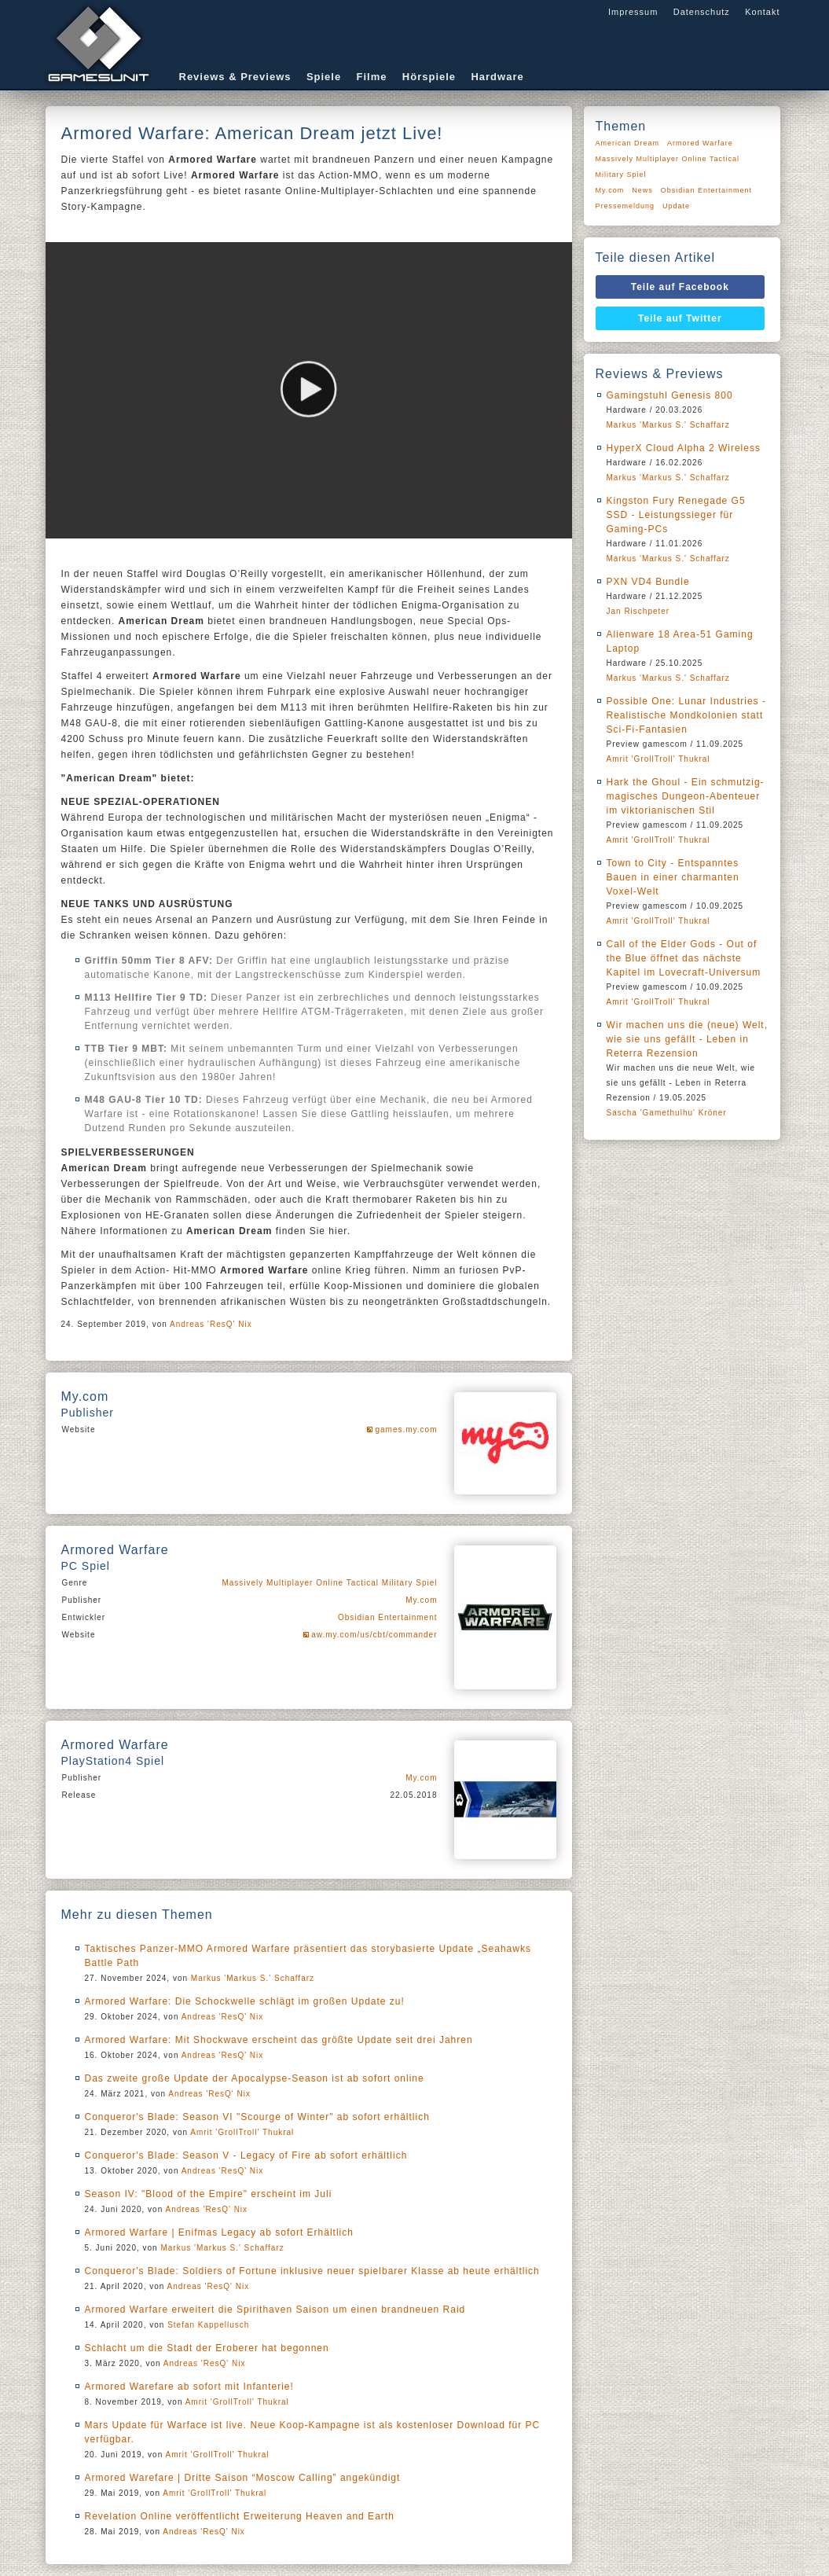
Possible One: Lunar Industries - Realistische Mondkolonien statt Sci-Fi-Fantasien (686, 715)
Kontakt (762, 12)
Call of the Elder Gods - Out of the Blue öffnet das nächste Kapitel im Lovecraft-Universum (684, 958)
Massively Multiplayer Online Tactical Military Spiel (329, 1582)
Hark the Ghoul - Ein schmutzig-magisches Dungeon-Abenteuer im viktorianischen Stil (686, 796)
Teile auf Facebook (680, 286)
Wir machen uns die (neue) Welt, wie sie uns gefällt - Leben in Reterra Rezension (687, 1039)
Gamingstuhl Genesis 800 (670, 395)
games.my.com (406, 1429)
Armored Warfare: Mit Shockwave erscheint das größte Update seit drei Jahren (279, 2039)
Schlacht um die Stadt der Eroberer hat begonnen (207, 2348)
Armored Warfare (700, 143)
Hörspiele (429, 77)
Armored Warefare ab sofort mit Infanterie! (189, 2386)
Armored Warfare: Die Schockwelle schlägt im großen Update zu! (245, 2001)
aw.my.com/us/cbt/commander (374, 1634)
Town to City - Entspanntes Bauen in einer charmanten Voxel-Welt (673, 877)
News (642, 190)
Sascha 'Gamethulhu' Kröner (667, 1112)
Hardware (497, 77)
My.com (421, 1600)
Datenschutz (701, 12)
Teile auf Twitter (680, 318)
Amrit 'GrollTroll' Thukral (242, 2132)
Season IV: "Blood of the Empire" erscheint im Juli (208, 2193)
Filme (372, 77)
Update (676, 206)
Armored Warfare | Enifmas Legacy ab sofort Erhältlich (219, 2232)
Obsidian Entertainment (388, 1617)
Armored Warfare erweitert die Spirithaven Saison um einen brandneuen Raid (275, 2309)
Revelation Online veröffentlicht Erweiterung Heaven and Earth (239, 2516)
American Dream (628, 143)
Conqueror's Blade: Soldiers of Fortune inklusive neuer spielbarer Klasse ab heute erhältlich (312, 2271)
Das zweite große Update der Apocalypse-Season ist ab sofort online (254, 2078)
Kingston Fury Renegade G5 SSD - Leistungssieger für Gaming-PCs (676, 515)
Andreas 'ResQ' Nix (211, 1324)
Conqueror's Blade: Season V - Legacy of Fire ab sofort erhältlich (246, 2155)
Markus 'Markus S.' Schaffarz (252, 1978)
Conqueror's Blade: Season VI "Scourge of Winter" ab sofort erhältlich (257, 2116)
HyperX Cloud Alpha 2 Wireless (684, 448)
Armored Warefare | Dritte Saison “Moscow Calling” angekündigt (243, 2477)
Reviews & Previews (235, 77)
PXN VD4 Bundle (648, 581)
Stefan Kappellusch (208, 2325)
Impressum (633, 12)
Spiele (323, 77)
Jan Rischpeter (638, 611)
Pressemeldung (625, 206)
